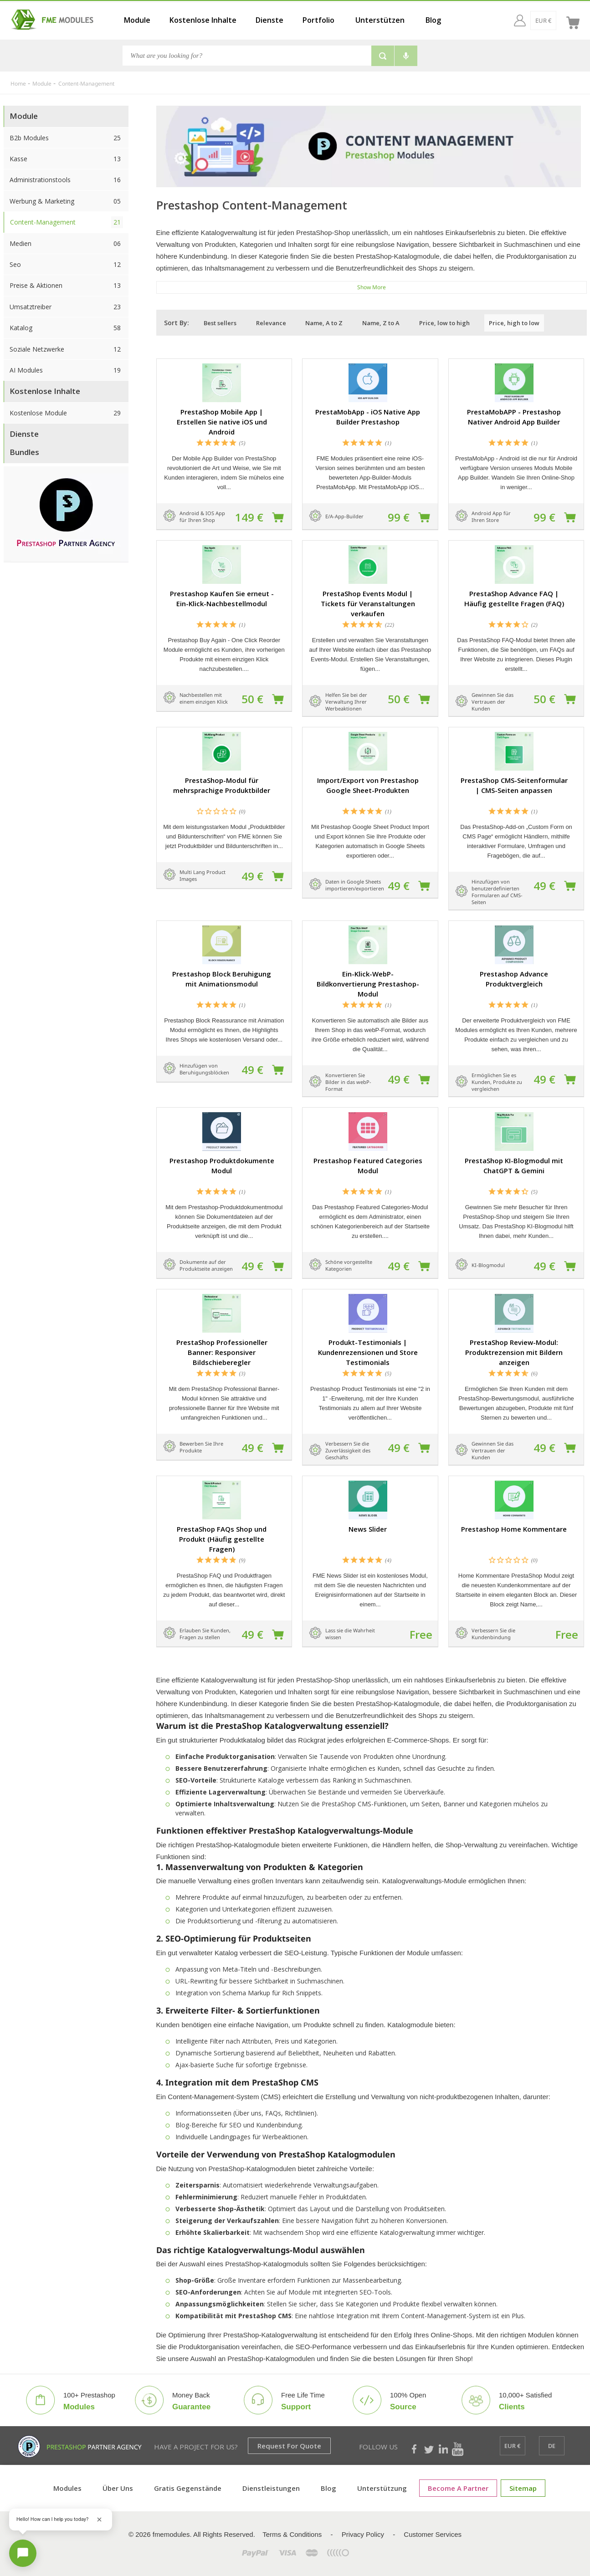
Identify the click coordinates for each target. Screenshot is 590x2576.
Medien (66, 243)
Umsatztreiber (66, 306)
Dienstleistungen (271, 2488)
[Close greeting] (99, 2519)
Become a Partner (458, 2488)
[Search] (247, 56)
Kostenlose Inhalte (202, 20)
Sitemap (523, 2488)
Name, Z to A (381, 323)
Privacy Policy (363, 2534)
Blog (433, 20)
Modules (67, 2488)
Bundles (24, 452)
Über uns (118, 2488)
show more (371, 287)
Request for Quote (289, 2445)
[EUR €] (526, 20)
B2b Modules (66, 137)
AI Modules (66, 370)
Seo (66, 264)
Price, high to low (514, 323)
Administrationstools (66, 179)
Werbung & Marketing (66, 201)
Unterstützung (382, 2488)
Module (137, 20)
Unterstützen (380, 20)
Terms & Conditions (292, 2534)
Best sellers (220, 323)
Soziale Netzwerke (66, 349)
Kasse (66, 158)
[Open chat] (22, 2553)
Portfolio (318, 20)
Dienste (269, 20)
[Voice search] (406, 56)
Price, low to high (444, 323)
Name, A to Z (324, 323)
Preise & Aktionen (66, 285)
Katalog (66, 327)
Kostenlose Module (66, 413)
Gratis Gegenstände (187, 2488)
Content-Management (66, 222)
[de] (552, 20)
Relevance (271, 323)
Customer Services (433, 2534)
